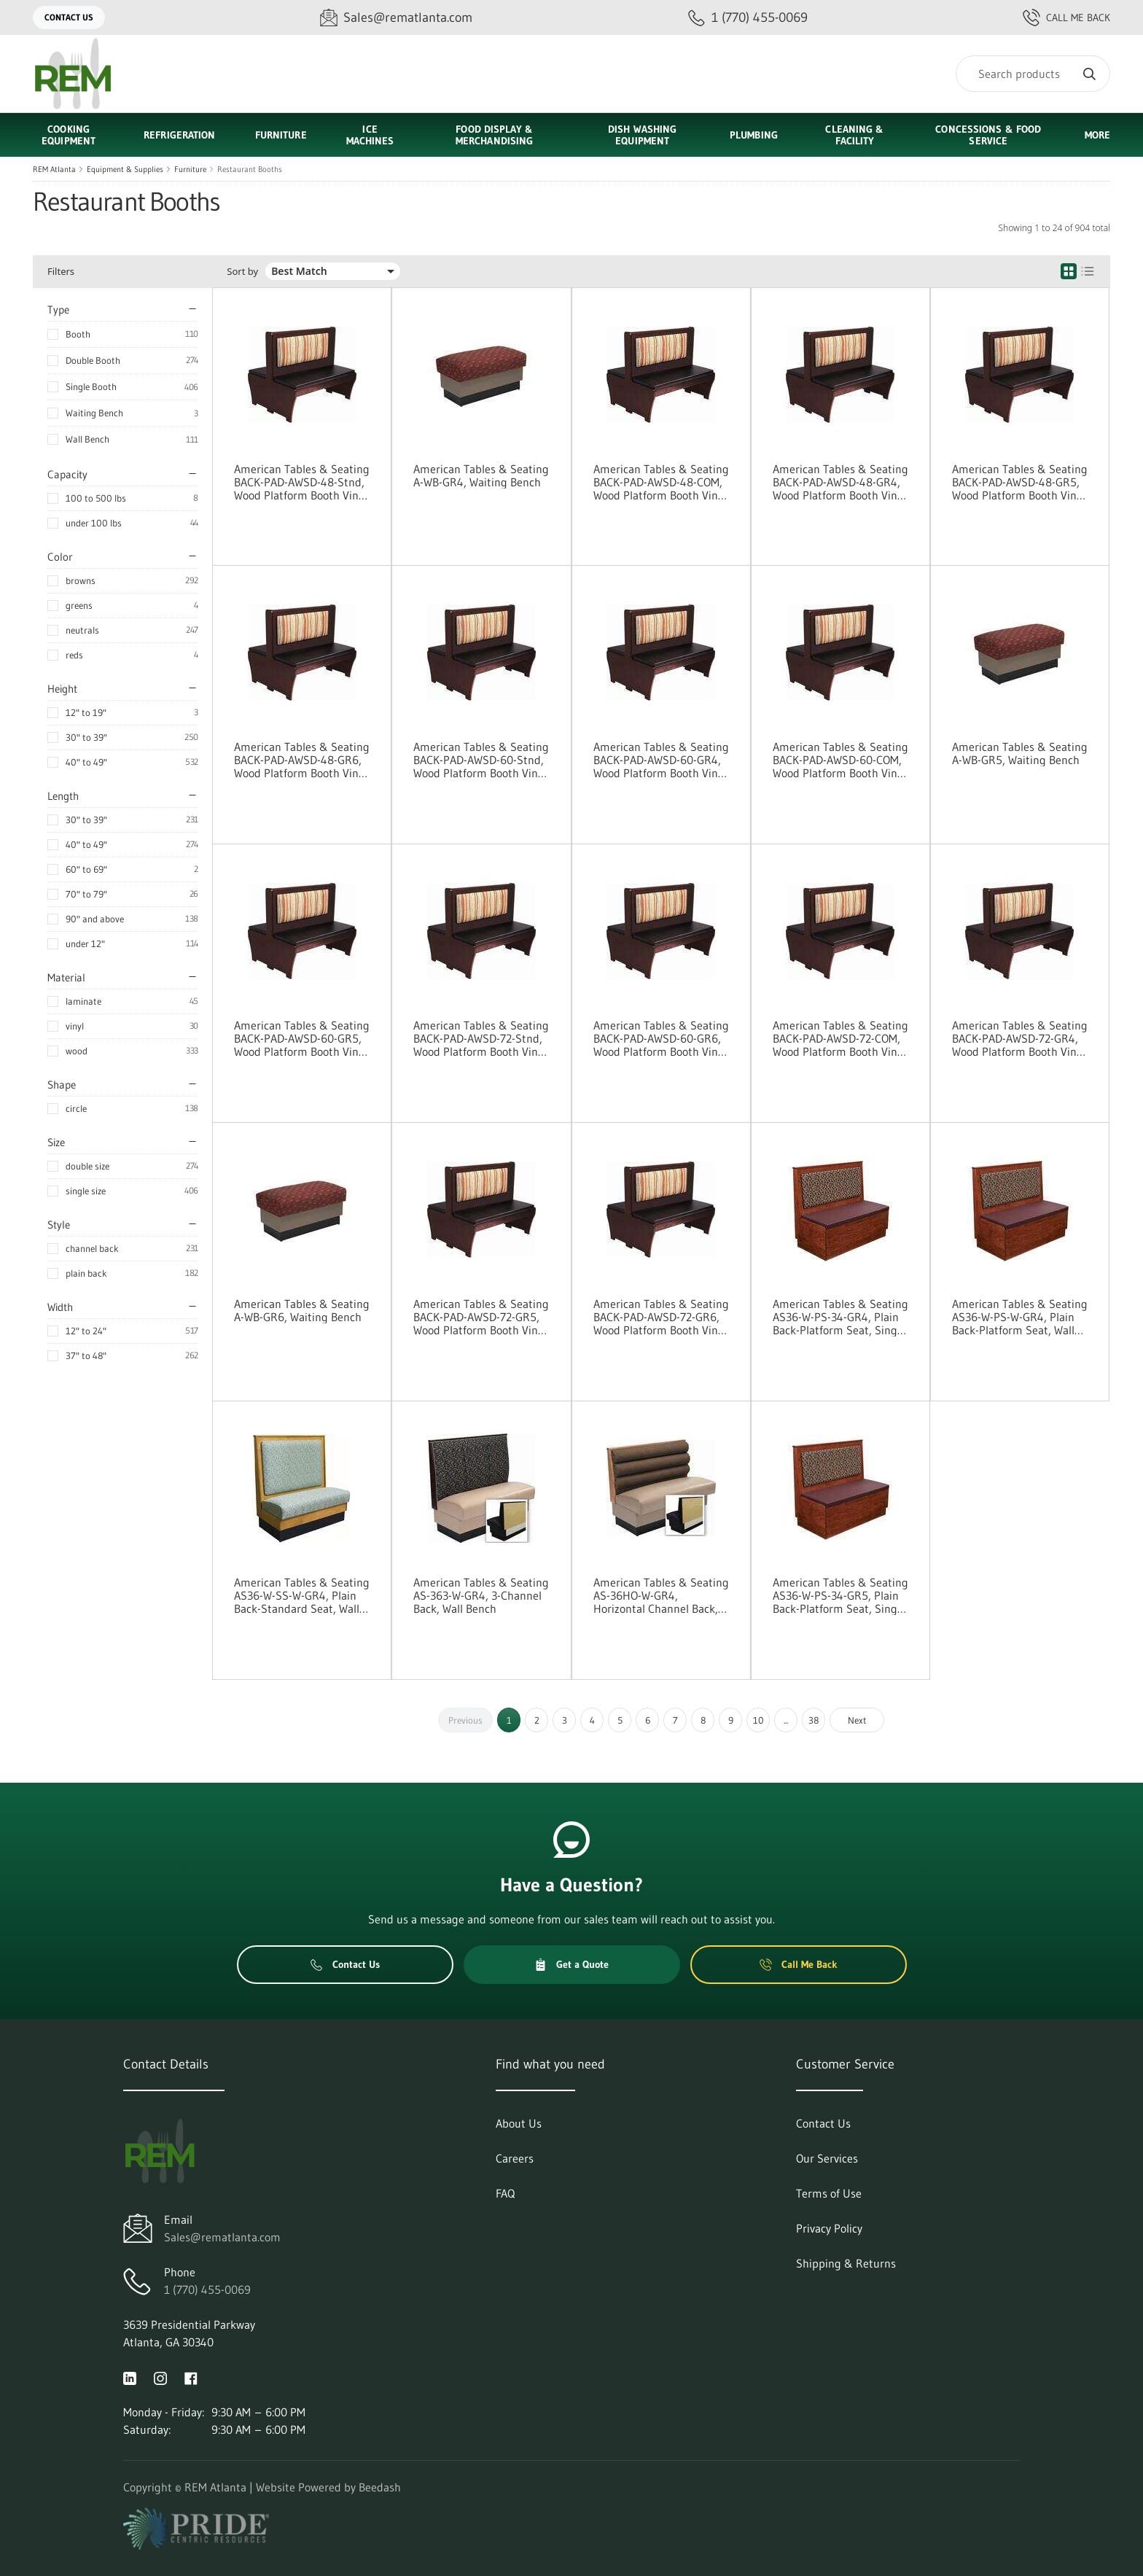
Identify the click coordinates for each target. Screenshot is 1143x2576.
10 (758, 1720)
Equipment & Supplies (125, 169)
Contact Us (68, 17)
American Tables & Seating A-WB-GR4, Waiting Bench (481, 475)
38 (813, 1720)
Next (857, 1720)
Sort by (242, 271)
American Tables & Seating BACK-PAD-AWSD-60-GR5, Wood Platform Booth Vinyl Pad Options (302, 1038)
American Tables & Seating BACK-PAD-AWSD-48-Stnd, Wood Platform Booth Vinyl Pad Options (302, 482)
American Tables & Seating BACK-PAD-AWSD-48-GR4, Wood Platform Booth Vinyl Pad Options (840, 482)
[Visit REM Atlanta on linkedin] (129, 2377)
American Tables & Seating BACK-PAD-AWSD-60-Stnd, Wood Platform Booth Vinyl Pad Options (481, 759)
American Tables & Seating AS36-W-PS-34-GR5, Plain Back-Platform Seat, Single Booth (840, 1595)
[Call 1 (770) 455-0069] (748, 18)
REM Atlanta (54, 169)
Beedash (380, 2487)
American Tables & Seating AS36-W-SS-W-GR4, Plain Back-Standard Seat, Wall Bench (302, 1595)
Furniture (190, 169)
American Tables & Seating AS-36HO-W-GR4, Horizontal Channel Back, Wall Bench (661, 1595)
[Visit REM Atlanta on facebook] (191, 2377)
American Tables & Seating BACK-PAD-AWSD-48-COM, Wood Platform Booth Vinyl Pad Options (661, 482)
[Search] (1033, 73)
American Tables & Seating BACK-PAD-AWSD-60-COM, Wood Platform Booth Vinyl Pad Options (840, 759)
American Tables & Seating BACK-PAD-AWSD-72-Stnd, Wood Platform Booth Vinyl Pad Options (481, 1038)
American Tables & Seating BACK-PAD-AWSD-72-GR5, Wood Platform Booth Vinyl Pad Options (481, 1316)
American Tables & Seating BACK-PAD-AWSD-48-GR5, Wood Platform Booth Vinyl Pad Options (1020, 482)
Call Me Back (1066, 17)
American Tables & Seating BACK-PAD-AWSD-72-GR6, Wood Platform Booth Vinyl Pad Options (661, 1316)
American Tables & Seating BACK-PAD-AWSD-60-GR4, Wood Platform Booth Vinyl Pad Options (661, 759)
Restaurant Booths (249, 169)
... (786, 1720)
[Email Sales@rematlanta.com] (396, 18)
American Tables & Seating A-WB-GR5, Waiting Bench (1020, 753)
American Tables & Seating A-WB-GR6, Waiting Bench (302, 1310)
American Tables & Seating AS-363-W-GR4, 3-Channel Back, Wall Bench (481, 1595)
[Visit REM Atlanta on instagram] (160, 2377)
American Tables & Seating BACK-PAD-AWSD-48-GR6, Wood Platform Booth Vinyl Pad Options (302, 759)
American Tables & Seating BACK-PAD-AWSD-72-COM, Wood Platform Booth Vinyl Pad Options (840, 1038)
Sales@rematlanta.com (222, 2237)
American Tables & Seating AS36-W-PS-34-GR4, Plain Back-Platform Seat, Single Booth (840, 1316)
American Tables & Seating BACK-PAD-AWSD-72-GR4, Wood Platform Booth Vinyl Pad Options (1020, 1038)
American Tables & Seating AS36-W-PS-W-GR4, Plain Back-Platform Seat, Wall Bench (1020, 1316)
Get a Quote (571, 1964)
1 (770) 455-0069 (207, 2289)
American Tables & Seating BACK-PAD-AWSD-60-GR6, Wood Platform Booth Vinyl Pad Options (661, 1038)
